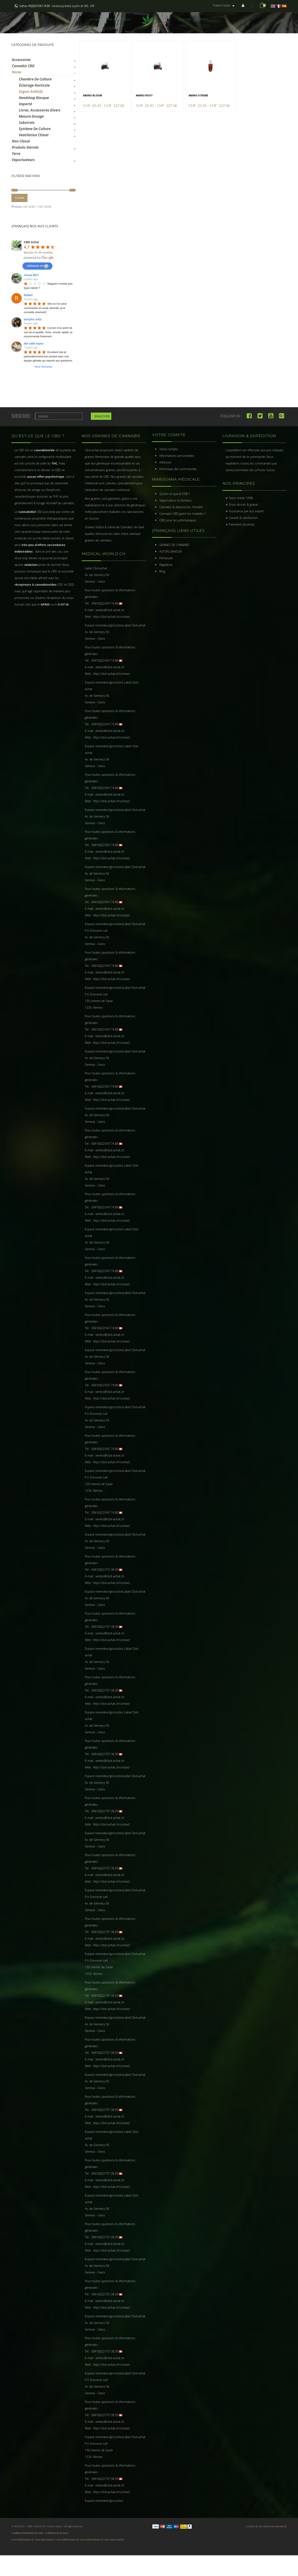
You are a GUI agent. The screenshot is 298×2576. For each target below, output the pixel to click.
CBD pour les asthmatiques (177, 519)
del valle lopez (33, 342)
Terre (16, 152)
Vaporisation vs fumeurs (175, 499)
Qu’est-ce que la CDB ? (174, 492)
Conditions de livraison (56, 2531)
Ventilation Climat (34, 134)
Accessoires (21, 58)
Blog (127, 18)
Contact (202, 18)
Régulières (166, 563)
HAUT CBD (112, 18)
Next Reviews (43, 365)
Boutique (184, 18)
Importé (25, 103)
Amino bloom (92, 94)
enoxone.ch (281, 2525)
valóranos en (37, 265)
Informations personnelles (176, 455)
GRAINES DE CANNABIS (174, 544)
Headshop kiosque (34, 96)
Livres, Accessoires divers (39, 109)
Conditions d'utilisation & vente (27, 2531)
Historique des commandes (178, 468)
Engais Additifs (31, 90)
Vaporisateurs (23, 158)
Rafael (28, 294)
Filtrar (19, 196)
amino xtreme (198, 94)
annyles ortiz (33, 318)
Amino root (144, 94)
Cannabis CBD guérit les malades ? (182, 512)
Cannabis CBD (23, 64)
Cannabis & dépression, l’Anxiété (181, 506)
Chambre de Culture (35, 78)
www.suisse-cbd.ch (114, 2538)
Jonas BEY (31, 273)
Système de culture (34, 127)
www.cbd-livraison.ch (22, 2538)
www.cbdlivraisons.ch (67, 2538)
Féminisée (166, 557)
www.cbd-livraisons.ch (91, 2538)
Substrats (27, 121)
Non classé (21, 140)
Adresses (165, 461)
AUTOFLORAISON (170, 550)
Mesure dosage (31, 115)
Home (16, 71)
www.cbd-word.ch (44, 2538)
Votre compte (168, 448)
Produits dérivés (25, 146)
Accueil (95, 18)
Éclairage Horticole (34, 84)
